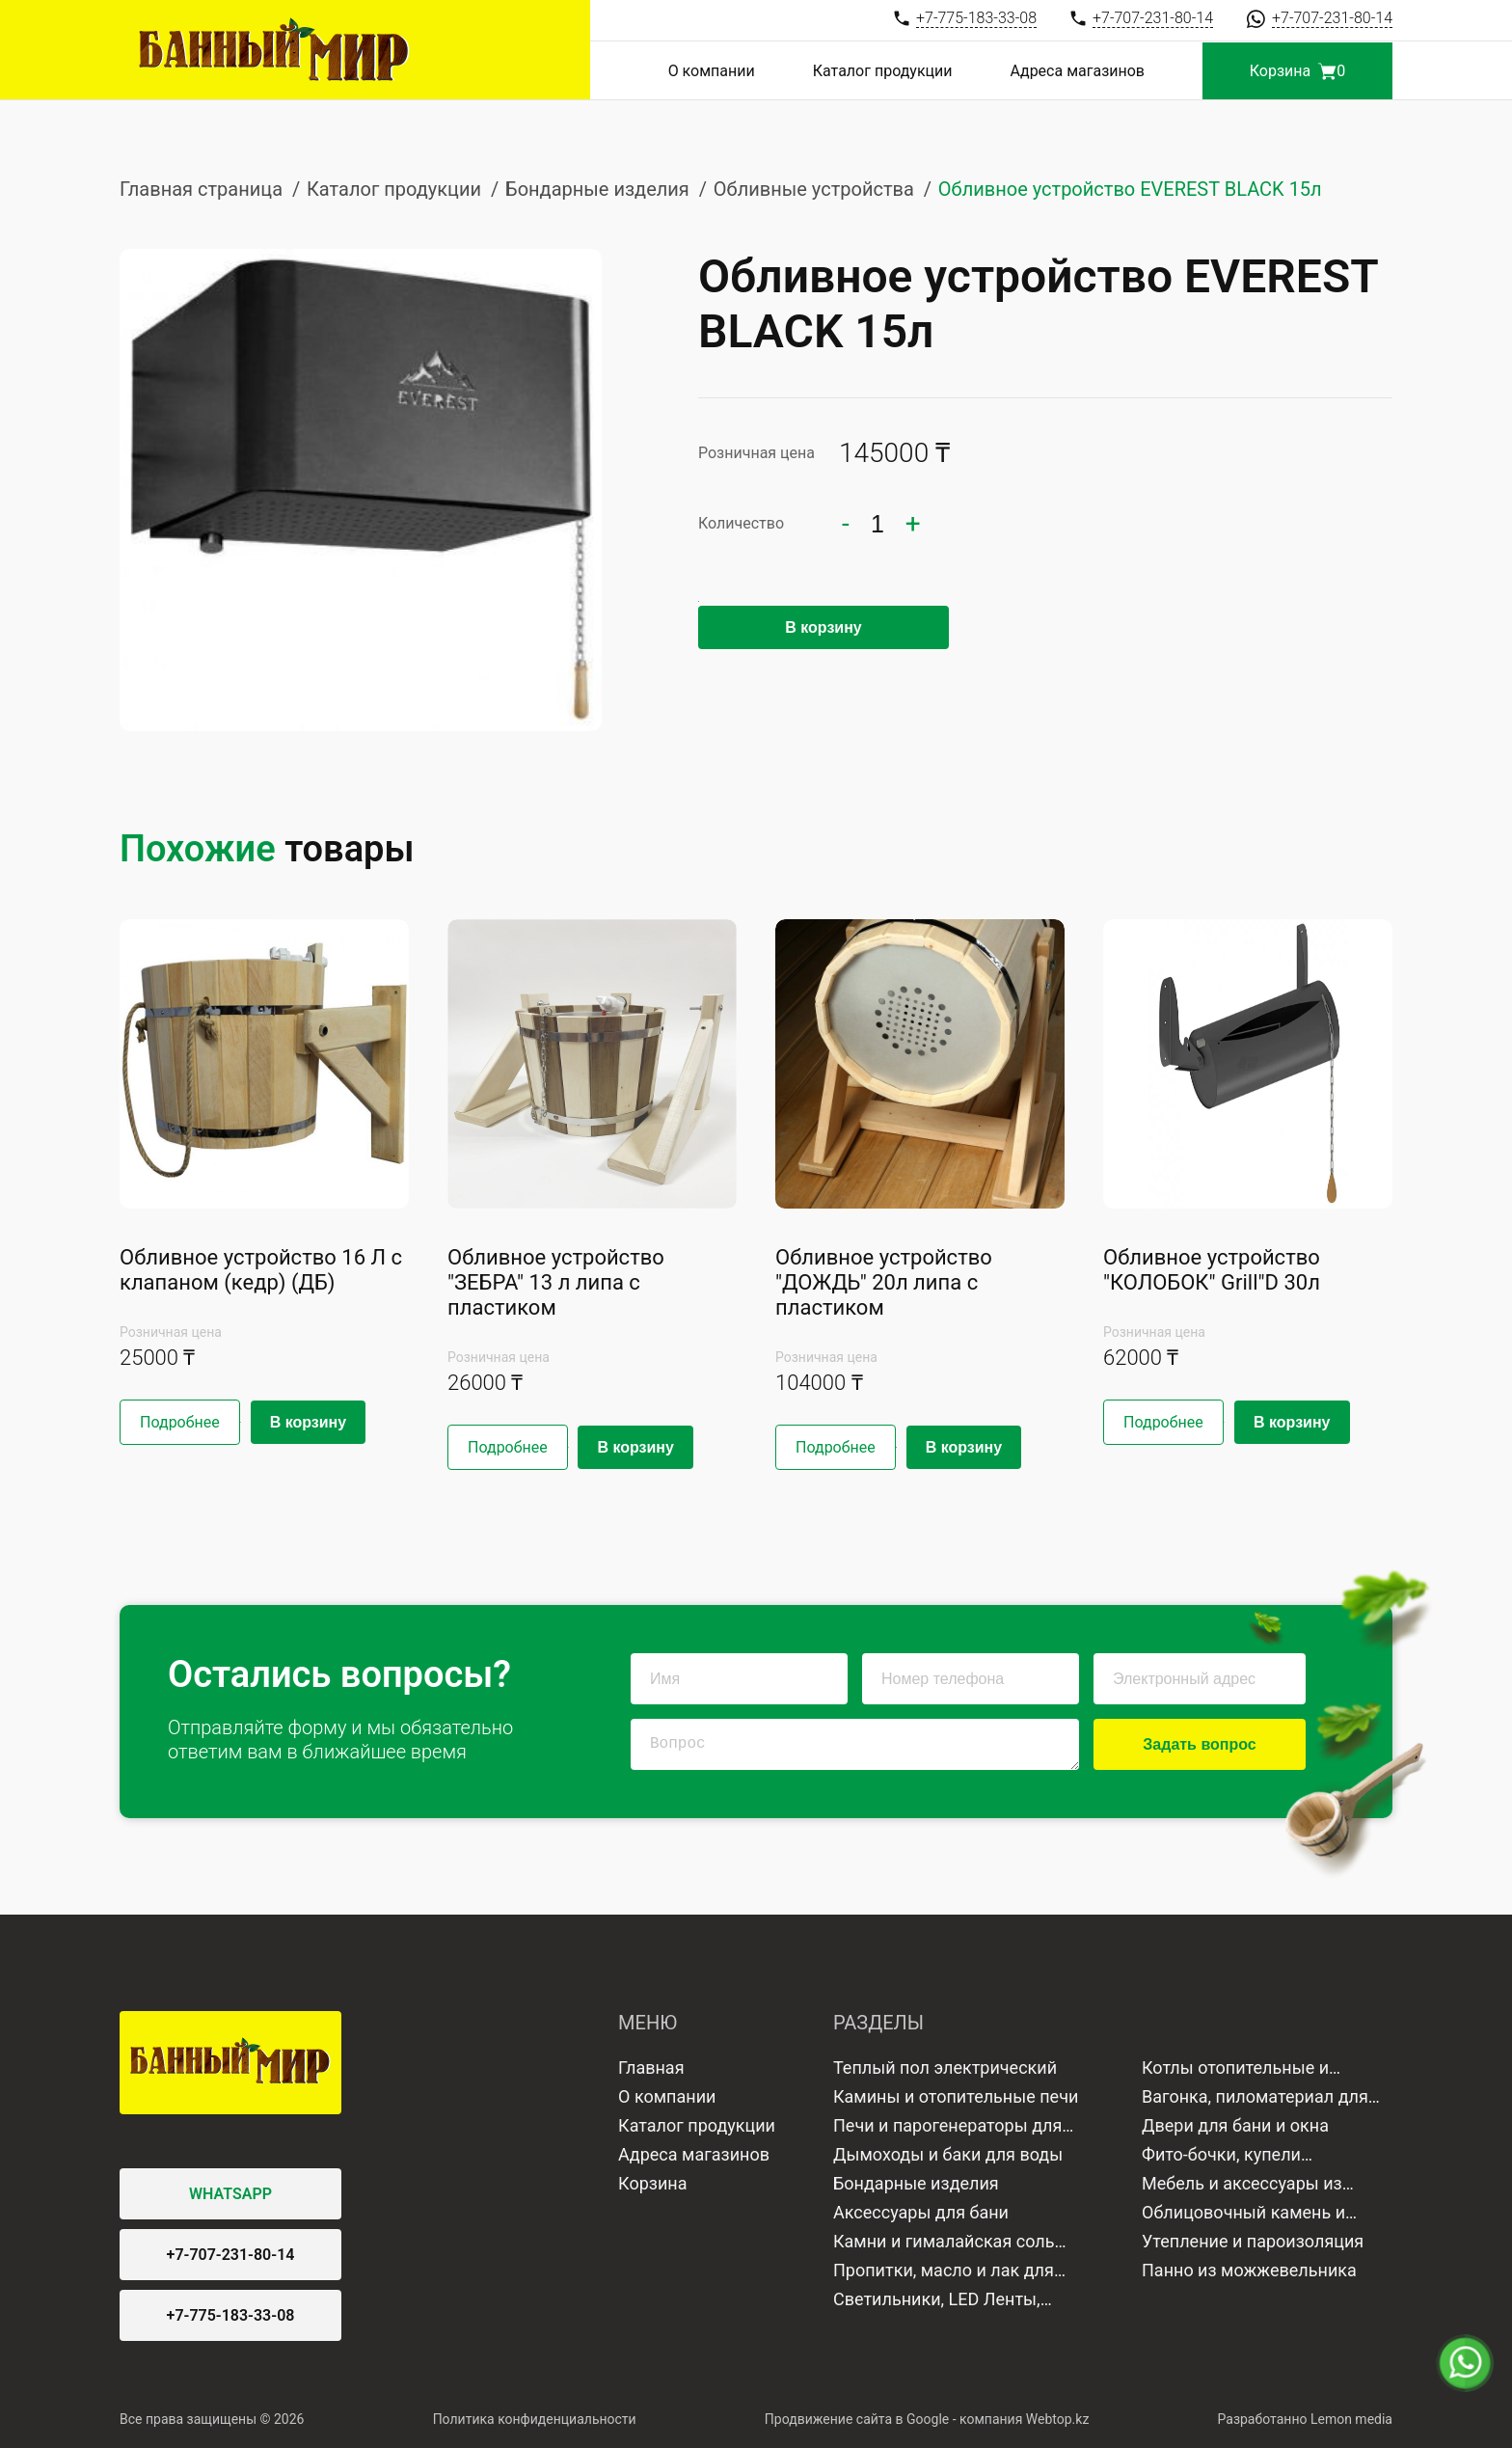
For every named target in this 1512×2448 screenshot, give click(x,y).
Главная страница (201, 189)
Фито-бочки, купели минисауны (1221, 2156)
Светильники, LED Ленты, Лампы (936, 2301)
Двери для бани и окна (1235, 2125)
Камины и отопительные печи (955, 2096)
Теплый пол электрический (945, 2067)
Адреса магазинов (1078, 71)
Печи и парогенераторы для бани (947, 2127)
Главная (651, 2067)
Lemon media (1351, 2419)
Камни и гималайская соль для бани (943, 2243)
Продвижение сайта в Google (857, 2419)
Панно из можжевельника (1249, 2270)
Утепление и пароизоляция (1253, 2241)
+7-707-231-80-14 (231, 2254)
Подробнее (180, 1422)
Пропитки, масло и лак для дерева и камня (943, 2272)
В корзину (823, 627)
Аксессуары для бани (921, 2212)
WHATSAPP (230, 2194)
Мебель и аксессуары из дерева (1242, 2185)
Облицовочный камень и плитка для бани (1243, 2214)
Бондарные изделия (597, 189)
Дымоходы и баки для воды (948, 2154)
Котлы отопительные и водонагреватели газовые (1249, 2069)
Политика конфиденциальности (534, 2419)
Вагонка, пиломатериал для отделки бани (1255, 2098)
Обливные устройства (814, 189)
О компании (711, 71)
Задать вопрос (1199, 1744)
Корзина (652, 2183)
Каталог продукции (883, 71)
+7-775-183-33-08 (231, 2315)
